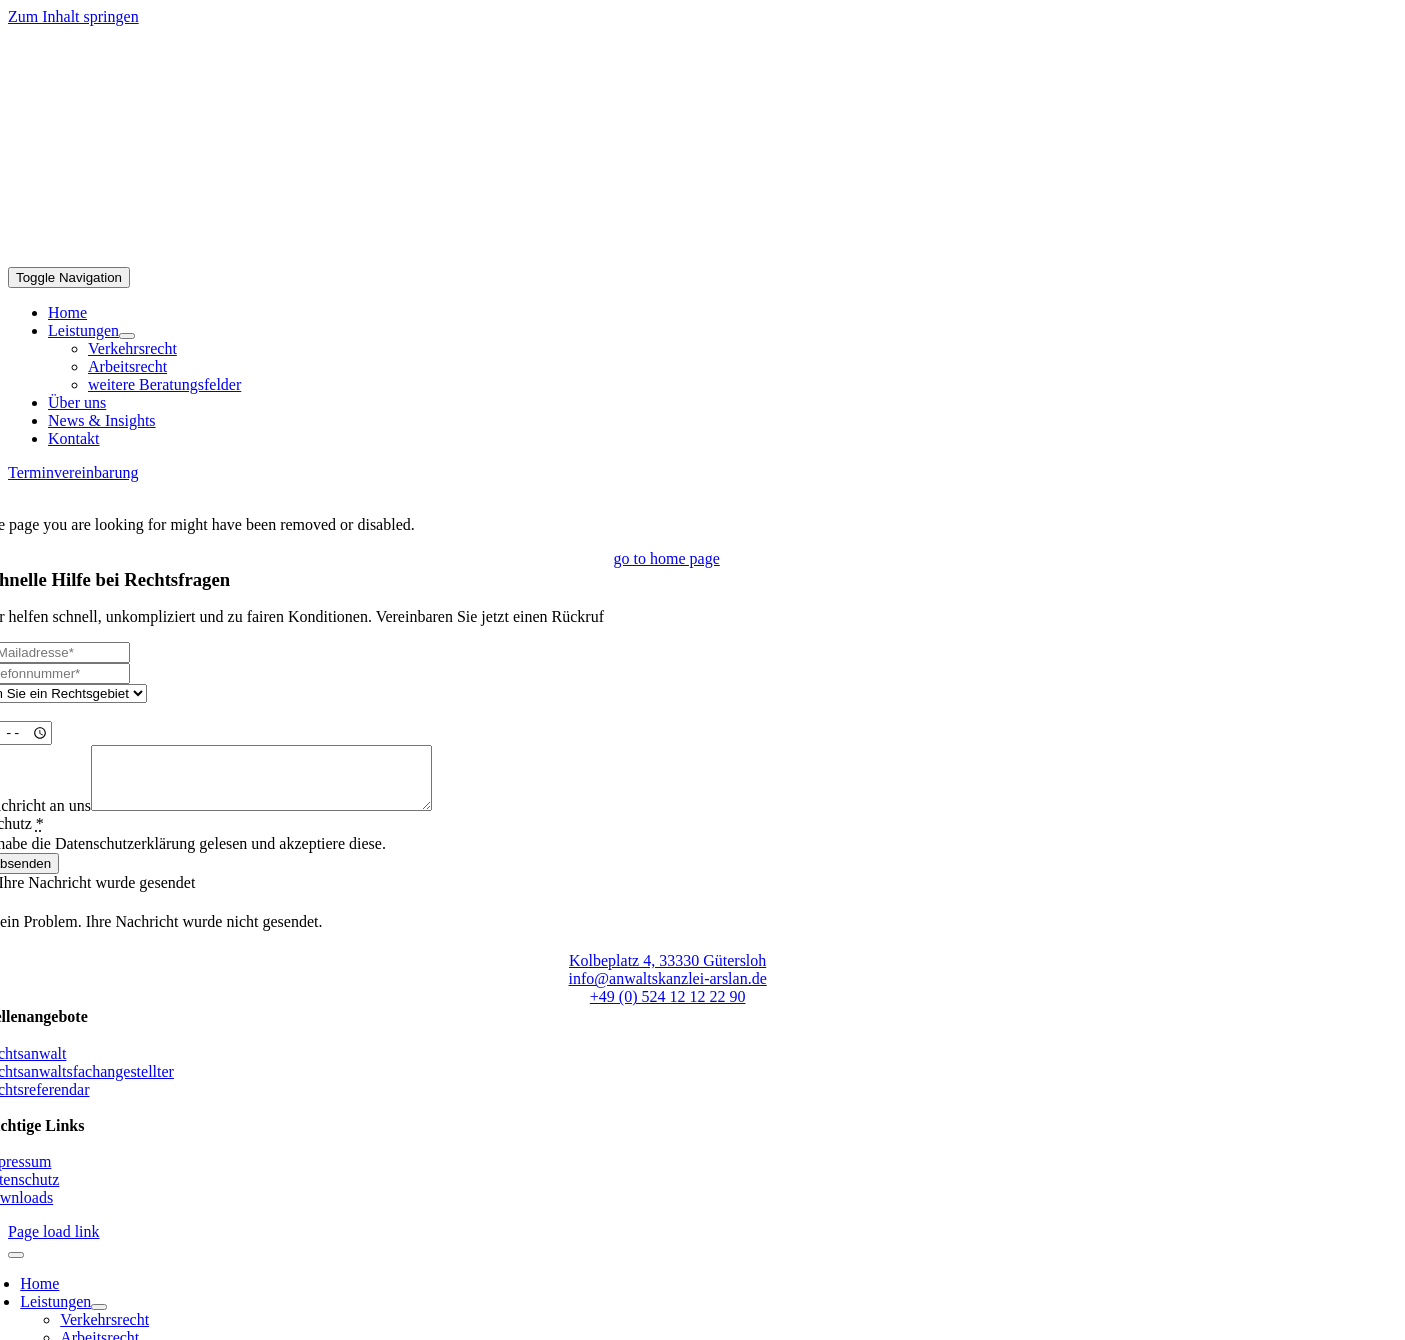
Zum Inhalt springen (73, 16)
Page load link (54, 1243)
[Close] (16, 1267)
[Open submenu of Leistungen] (127, 336)
